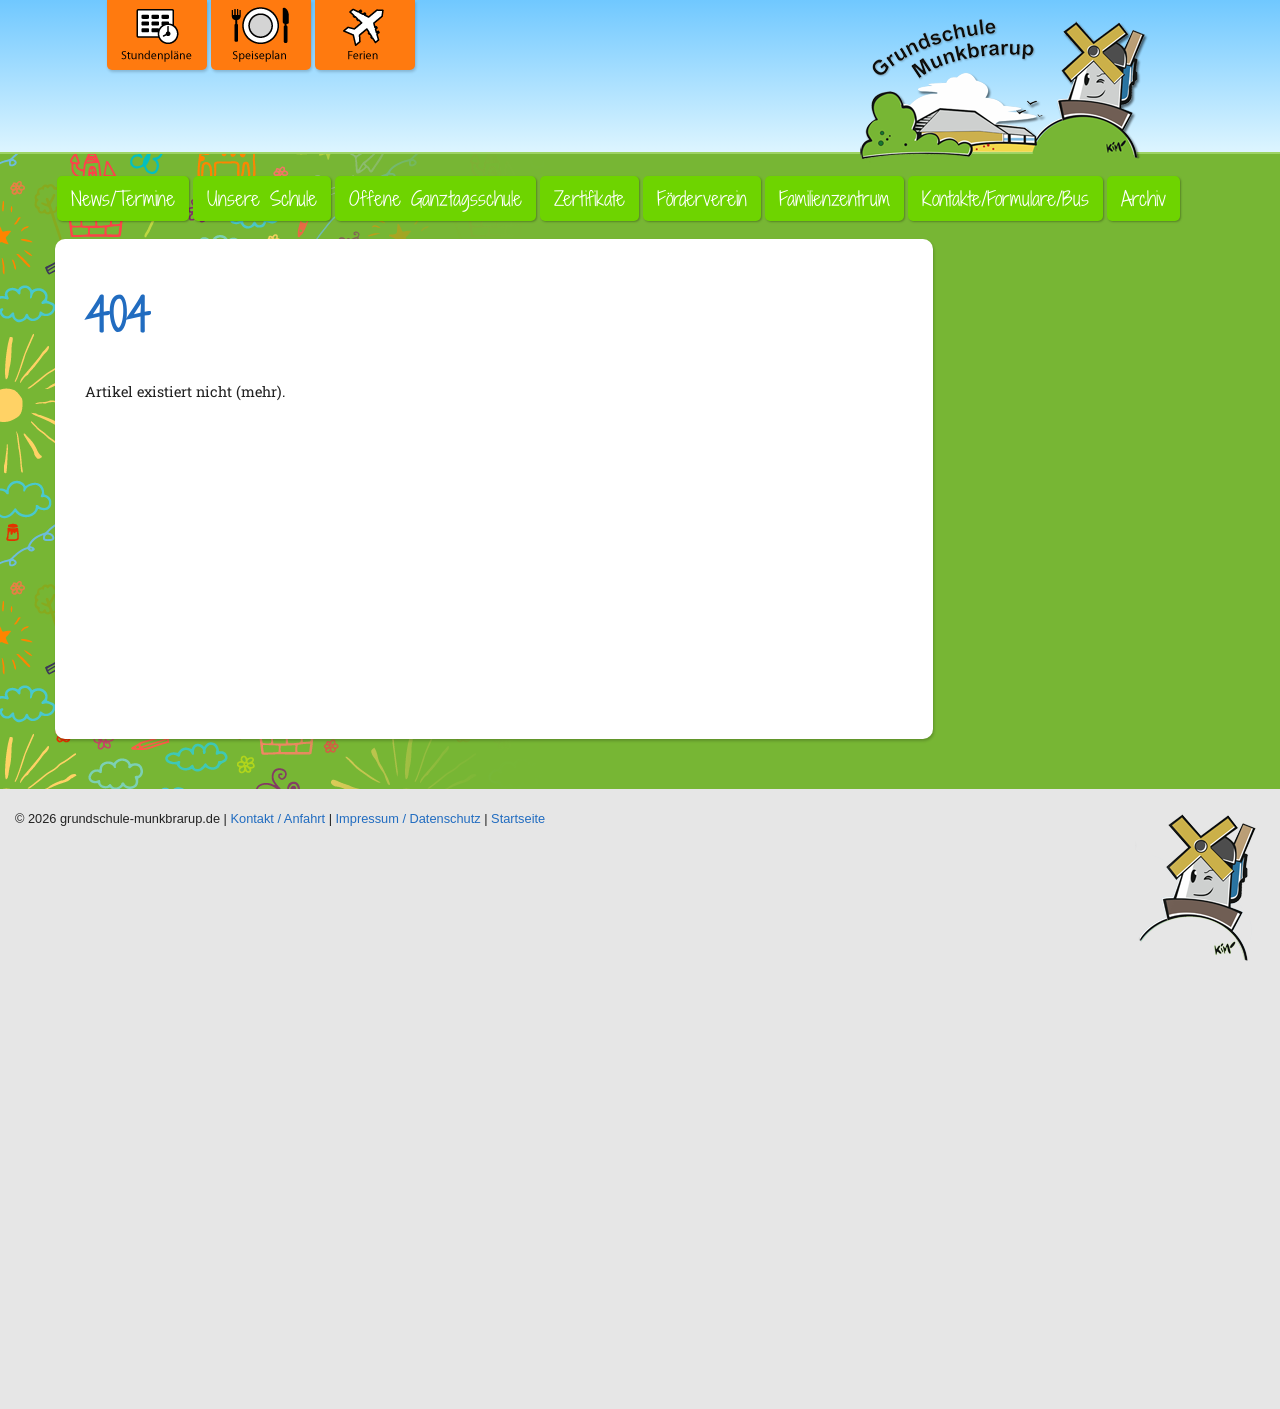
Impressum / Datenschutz (408, 818)
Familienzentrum (834, 198)
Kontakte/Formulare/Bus (1005, 198)
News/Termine (123, 198)
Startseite (518, 818)
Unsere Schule (262, 198)
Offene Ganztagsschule (435, 198)
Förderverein (702, 198)
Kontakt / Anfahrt (278, 818)
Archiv (1143, 198)
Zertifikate (589, 198)
